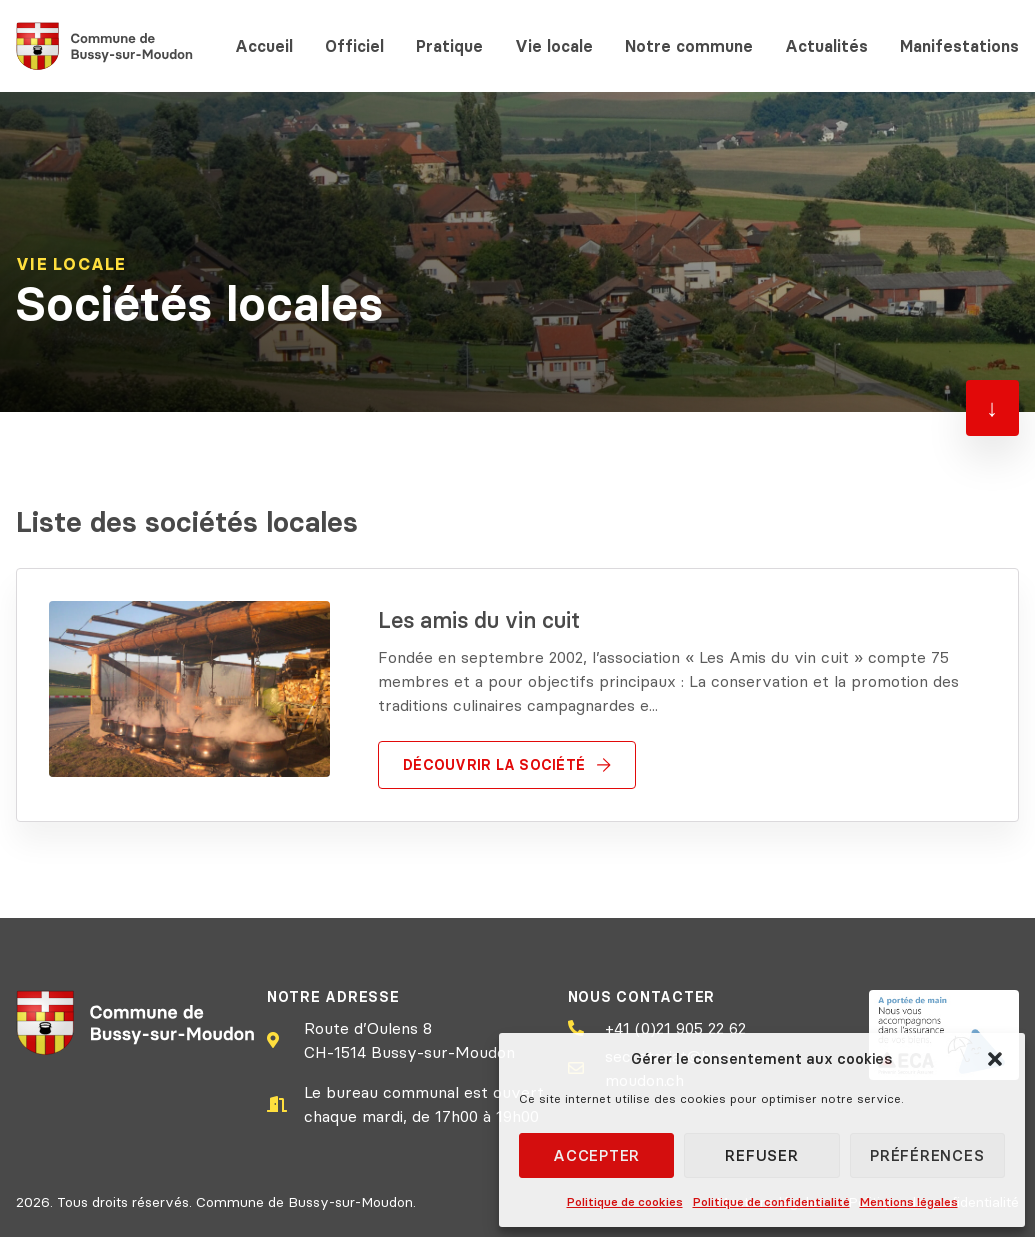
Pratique (449, 46)
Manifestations (959, 46)
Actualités (826, 46)
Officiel (354, 46)
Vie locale (554, 46)
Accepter (596, 1155)
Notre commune (689, 46)
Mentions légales (909, 1201)
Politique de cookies (625, 1201)
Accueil (264, 46)
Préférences (927, 1155)
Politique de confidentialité (771, 1201)
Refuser (761, 1155)
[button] (995, 1059)
